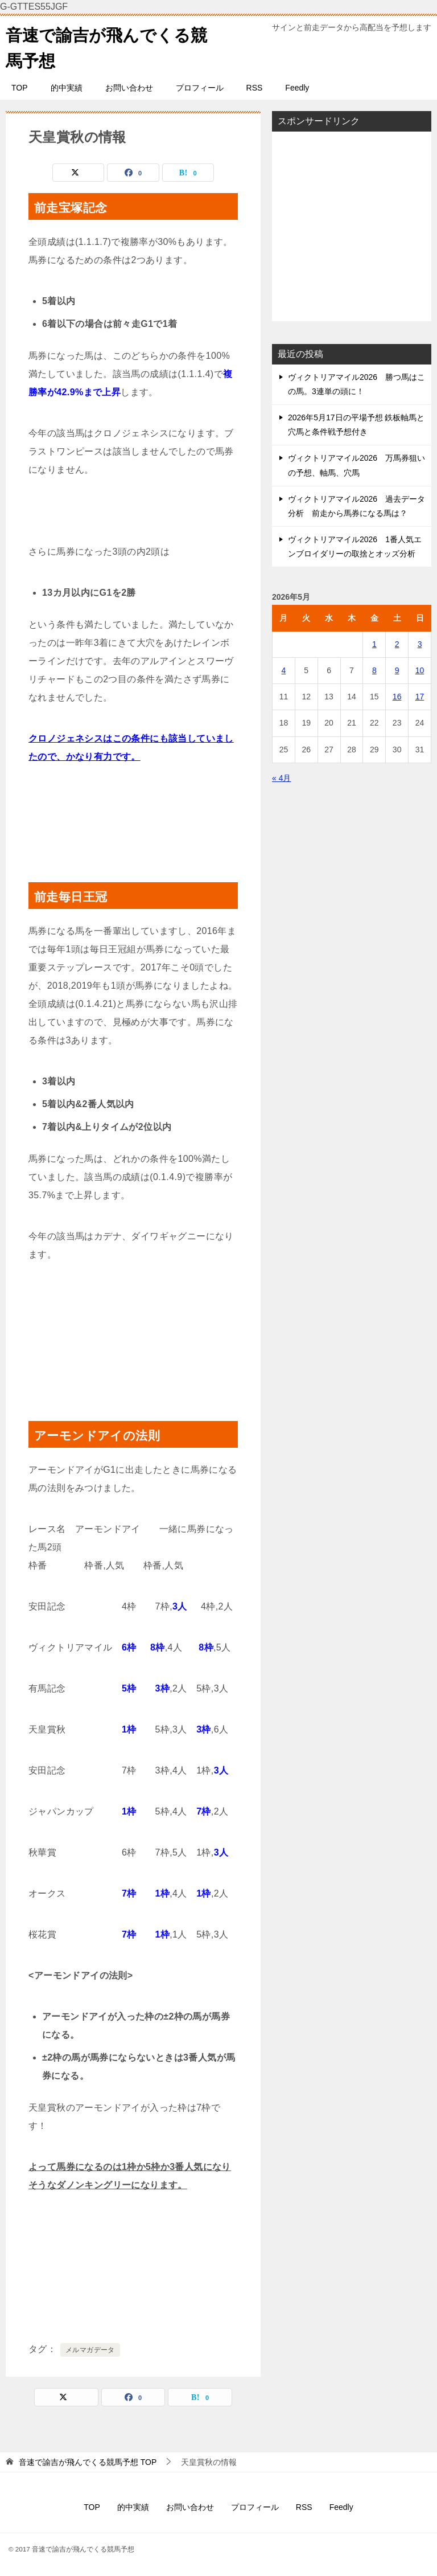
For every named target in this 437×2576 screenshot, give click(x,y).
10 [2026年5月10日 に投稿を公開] (419, 670)
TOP (19, 87)
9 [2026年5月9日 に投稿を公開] (397, 670)
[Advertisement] (351, 226)
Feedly (297, 87)
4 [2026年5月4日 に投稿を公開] (284, 670)
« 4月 (281, 778)
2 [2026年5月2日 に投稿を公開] (397, 644)
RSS (254, 87)
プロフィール (200, 87)
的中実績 (67, 87)
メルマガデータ (90, 2350)
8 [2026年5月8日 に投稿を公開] (374, 670)
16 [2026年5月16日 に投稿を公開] (397, 696)
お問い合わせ (129, 87)
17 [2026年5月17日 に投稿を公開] (419, 696)
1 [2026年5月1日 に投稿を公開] (374, 644)
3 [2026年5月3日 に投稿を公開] (420, 644)
